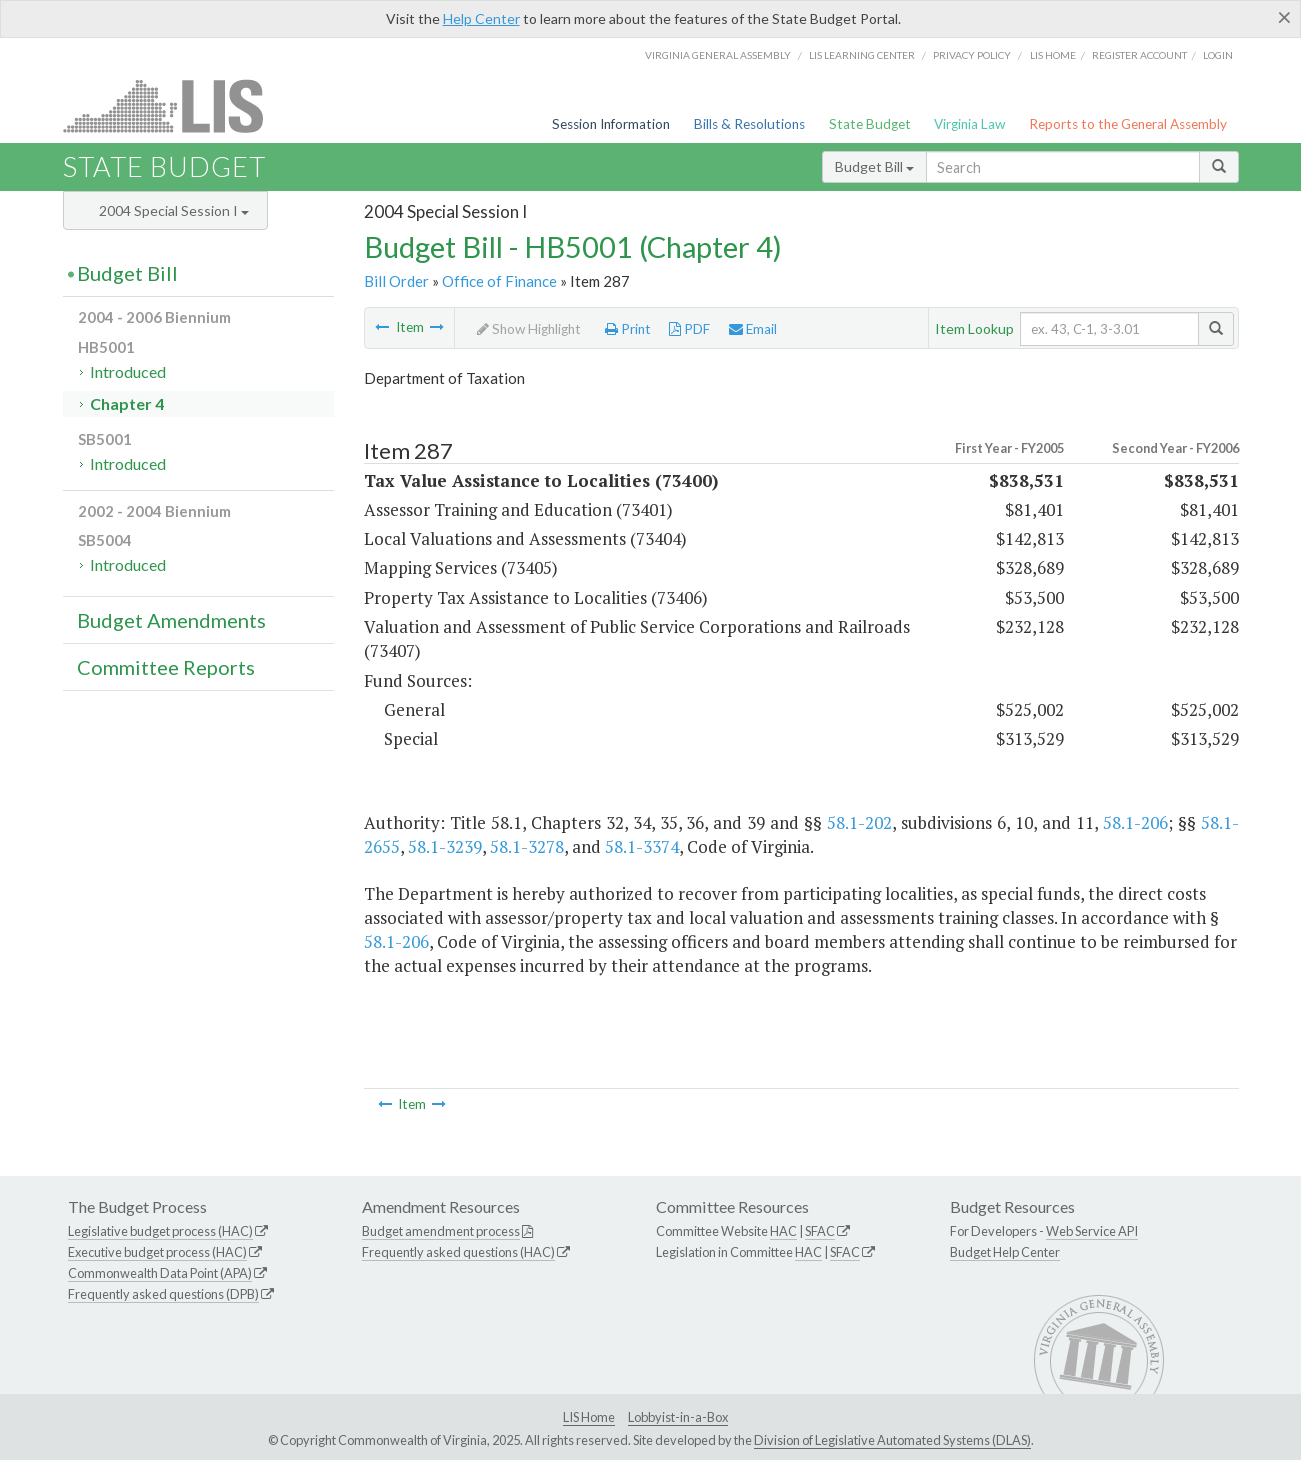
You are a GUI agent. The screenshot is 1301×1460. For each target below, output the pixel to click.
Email (753, 329)
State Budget (870, 124)
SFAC (820, 1231)
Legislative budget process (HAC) (160, 1231)
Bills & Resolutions (749, 124)
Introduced (128, 371)
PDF (689, 329)
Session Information (611, 124)
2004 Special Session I (174, 210)
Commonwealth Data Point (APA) (160, 1273)
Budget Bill (874, 166)
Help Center (481, 18)
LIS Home (589, 1417)
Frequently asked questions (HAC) (458, 1252)
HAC (783, 1231)
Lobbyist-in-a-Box (678, 1417)
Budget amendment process (441, 1231)
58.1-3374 (642, 846)
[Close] (1284, 17)
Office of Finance (499, 281)
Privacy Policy (972, 55)
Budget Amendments (171, 620)
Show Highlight (529, 329)
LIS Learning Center (862, 55)
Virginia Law (969, 124)
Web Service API (1092, 1231)
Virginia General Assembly (718, 55)
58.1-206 (1135, 822)
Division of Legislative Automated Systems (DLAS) (892, 1440)
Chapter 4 (127, 403)
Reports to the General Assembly (1128, 124)
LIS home (1053, 55)
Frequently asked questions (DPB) (163, 1294)
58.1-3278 (527, 846)
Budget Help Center (1005, 1252)
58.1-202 (859, 822)
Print (628, 329)
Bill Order (396, 281)
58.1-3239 (445, 846)
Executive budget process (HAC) (157, 1252)
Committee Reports (166, 667)
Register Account (1139, 55)
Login (1218, 55)
